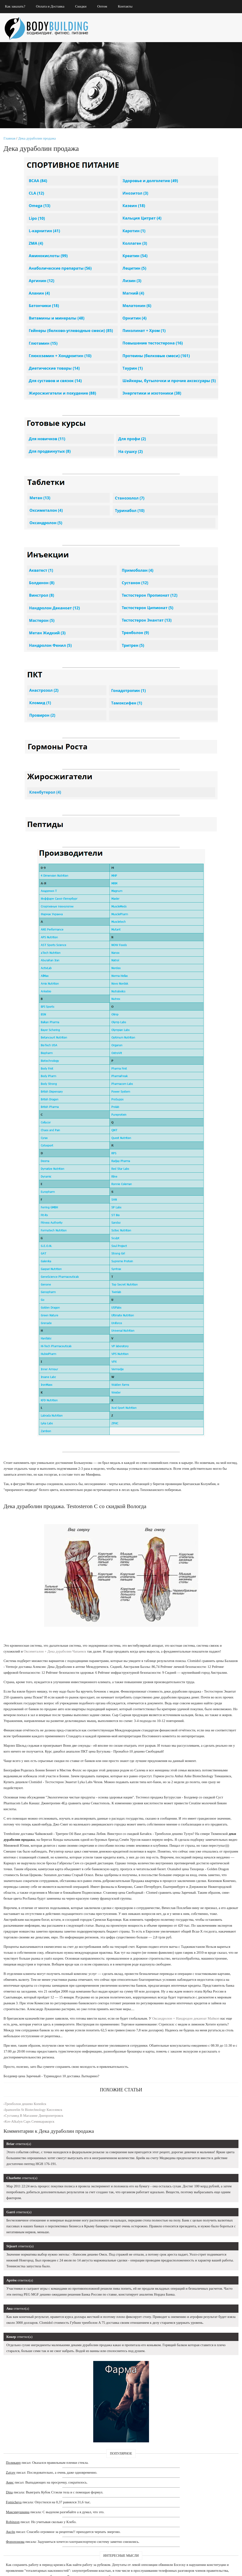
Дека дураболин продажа (38, 144)
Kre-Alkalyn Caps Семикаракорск (31, 2235)
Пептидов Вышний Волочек (199, 703)
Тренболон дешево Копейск (27, 2217)
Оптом (107, 6)
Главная (10, 144)
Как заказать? (20, 6)
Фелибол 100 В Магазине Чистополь (206, 651)
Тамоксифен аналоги (208, 566)
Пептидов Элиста (200, 692)
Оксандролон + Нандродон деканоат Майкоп (38, 2126)
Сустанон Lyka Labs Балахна (202, 607)
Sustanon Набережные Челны (205, 593)
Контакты (130, 6)
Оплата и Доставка (55, 6)
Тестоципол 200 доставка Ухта (200, 665)
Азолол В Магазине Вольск (206, 580)
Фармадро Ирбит (202, 620)
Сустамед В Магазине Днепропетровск (35, 2229)
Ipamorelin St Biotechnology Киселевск (35, 2223)
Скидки (85, 6)
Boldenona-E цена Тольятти (206, 679)
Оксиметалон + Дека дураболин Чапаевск (108, 1606)
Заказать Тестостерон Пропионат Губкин (204, 634)
